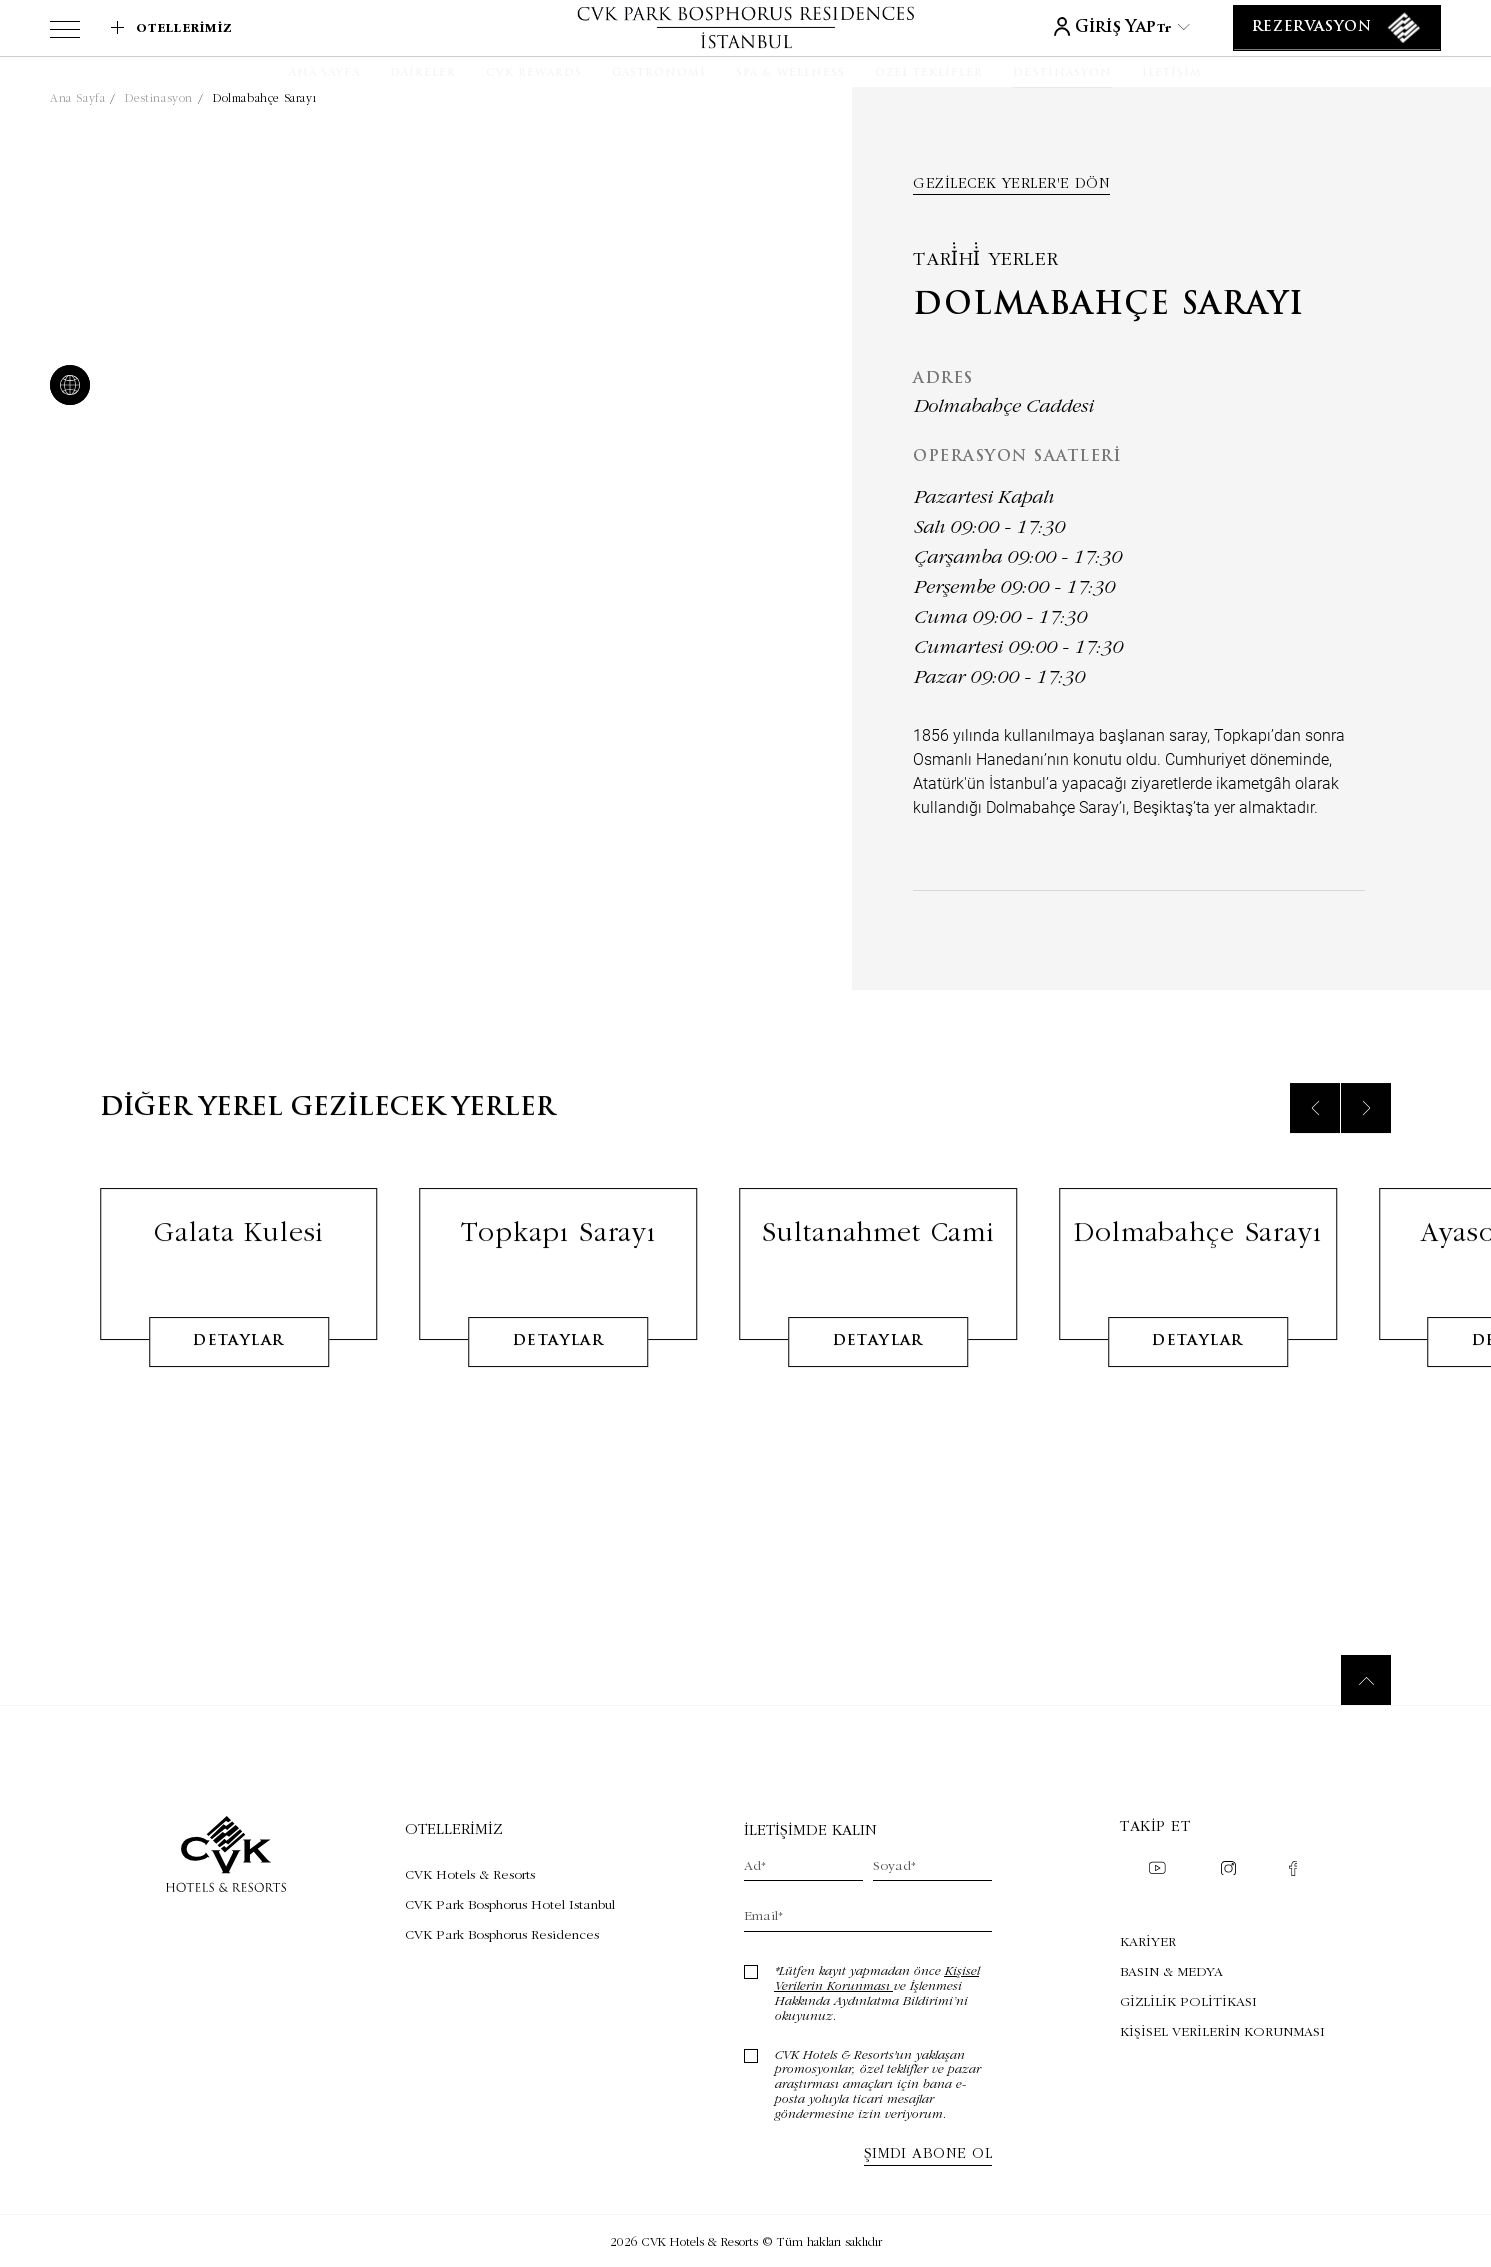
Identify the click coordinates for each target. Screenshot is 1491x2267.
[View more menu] (65, 33)
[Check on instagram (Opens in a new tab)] (1228, 1870)
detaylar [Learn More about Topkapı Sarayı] (558, 1370)
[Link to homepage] (745, 27)
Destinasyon (159, 98)
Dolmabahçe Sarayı (264, 98)
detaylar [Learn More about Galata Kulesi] (238, 1370)
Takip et (1155, 1825)
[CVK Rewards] (533, 74)
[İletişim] (1172, 74)
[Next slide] (1366, 1137)
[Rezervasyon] (1337, 28)
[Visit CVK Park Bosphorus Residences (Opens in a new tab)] (510, 1934)
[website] (66, 387)
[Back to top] (1366, 1680)
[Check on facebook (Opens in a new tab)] (1293, 1870)
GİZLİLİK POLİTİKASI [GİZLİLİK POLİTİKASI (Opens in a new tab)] (1188, 2001)
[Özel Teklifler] (929, 74)
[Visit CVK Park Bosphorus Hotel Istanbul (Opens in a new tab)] (510, 1904)
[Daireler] (423, 74)
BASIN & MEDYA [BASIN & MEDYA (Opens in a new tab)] (1171, 1971)
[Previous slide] (1315, 1137)
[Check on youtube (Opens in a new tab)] (1157, 1870)
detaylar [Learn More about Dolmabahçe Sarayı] (1197, 1370)
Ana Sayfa (77, 98)
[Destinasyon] (1062, 74)
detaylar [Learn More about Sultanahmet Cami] (878, 1370)
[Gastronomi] (659, 74)
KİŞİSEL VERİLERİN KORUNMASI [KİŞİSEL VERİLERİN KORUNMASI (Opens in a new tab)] (1222, 2031)
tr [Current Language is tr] (1173, 27)
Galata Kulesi (238, 1260)
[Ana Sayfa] (324, 74)
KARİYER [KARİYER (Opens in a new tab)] (1148, 1941)
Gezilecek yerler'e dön (1011, 183)
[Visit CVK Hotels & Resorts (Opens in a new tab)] (510, 1874)
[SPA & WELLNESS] (790, 74)
